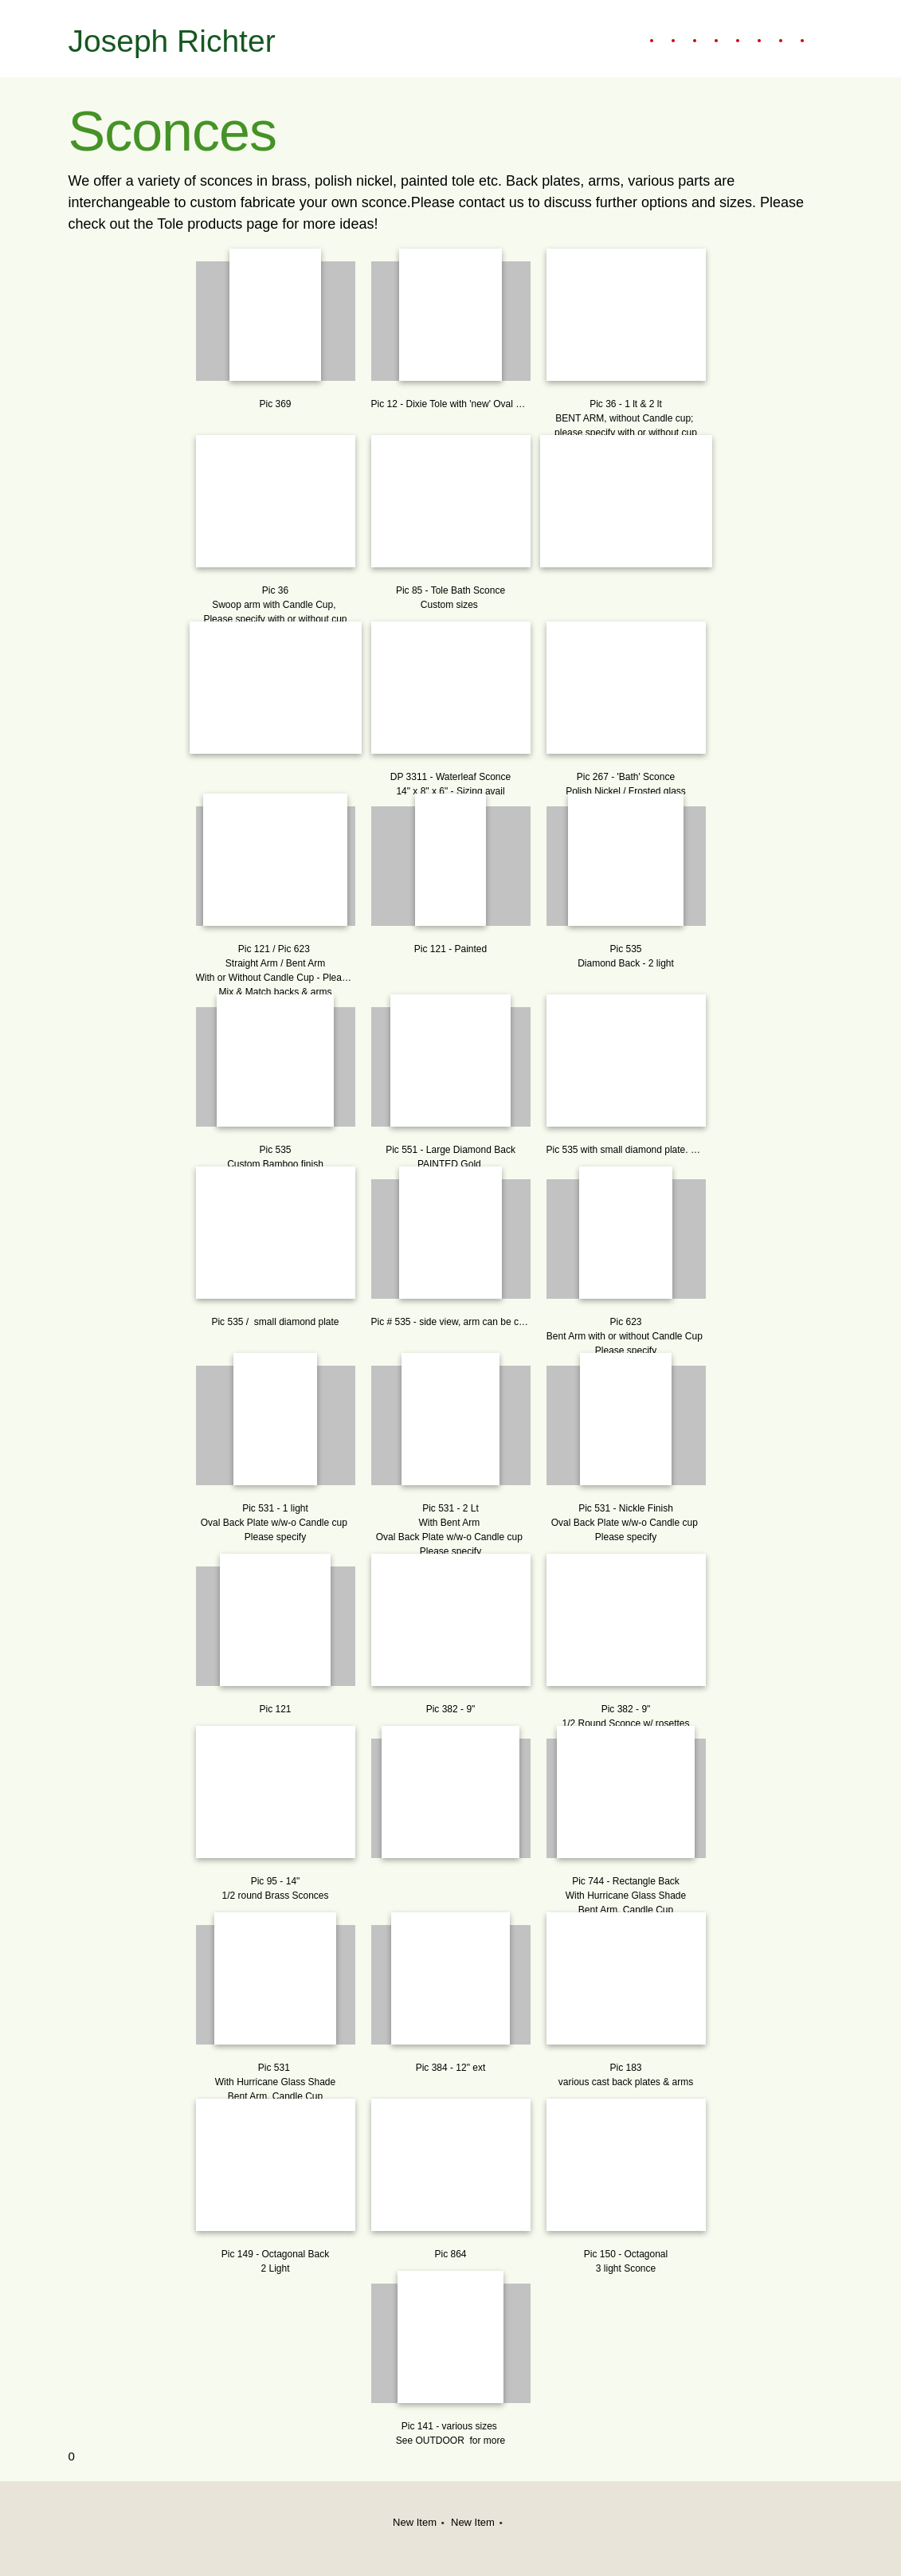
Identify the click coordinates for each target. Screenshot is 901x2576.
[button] (275, 332)
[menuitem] (643, 40)
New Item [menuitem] (415, 2522)
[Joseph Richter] (174, 38)
